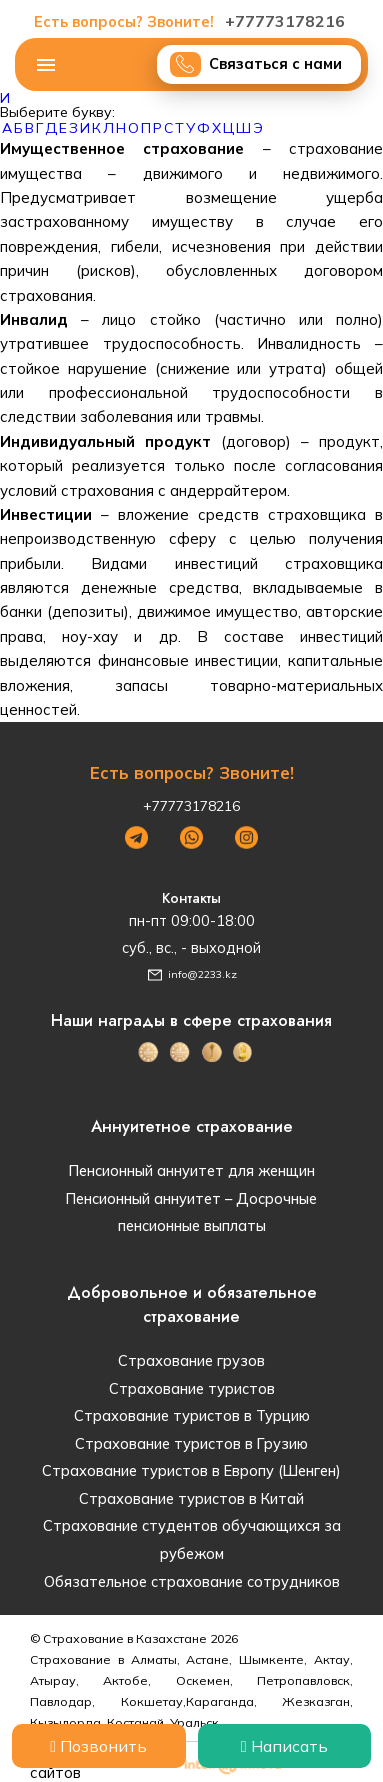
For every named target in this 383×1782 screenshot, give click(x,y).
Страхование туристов (192, 1388)
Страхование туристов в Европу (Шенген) (191, 1470)
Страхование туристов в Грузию (191, 1443)
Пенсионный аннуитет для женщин (192, 1170)
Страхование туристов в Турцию (192, 1415)
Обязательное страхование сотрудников (192, 1581)
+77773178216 (192, 21)
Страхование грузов (191, 1360)
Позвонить (98, 1746)
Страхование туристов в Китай (191, 1498)
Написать (284, 1746)
